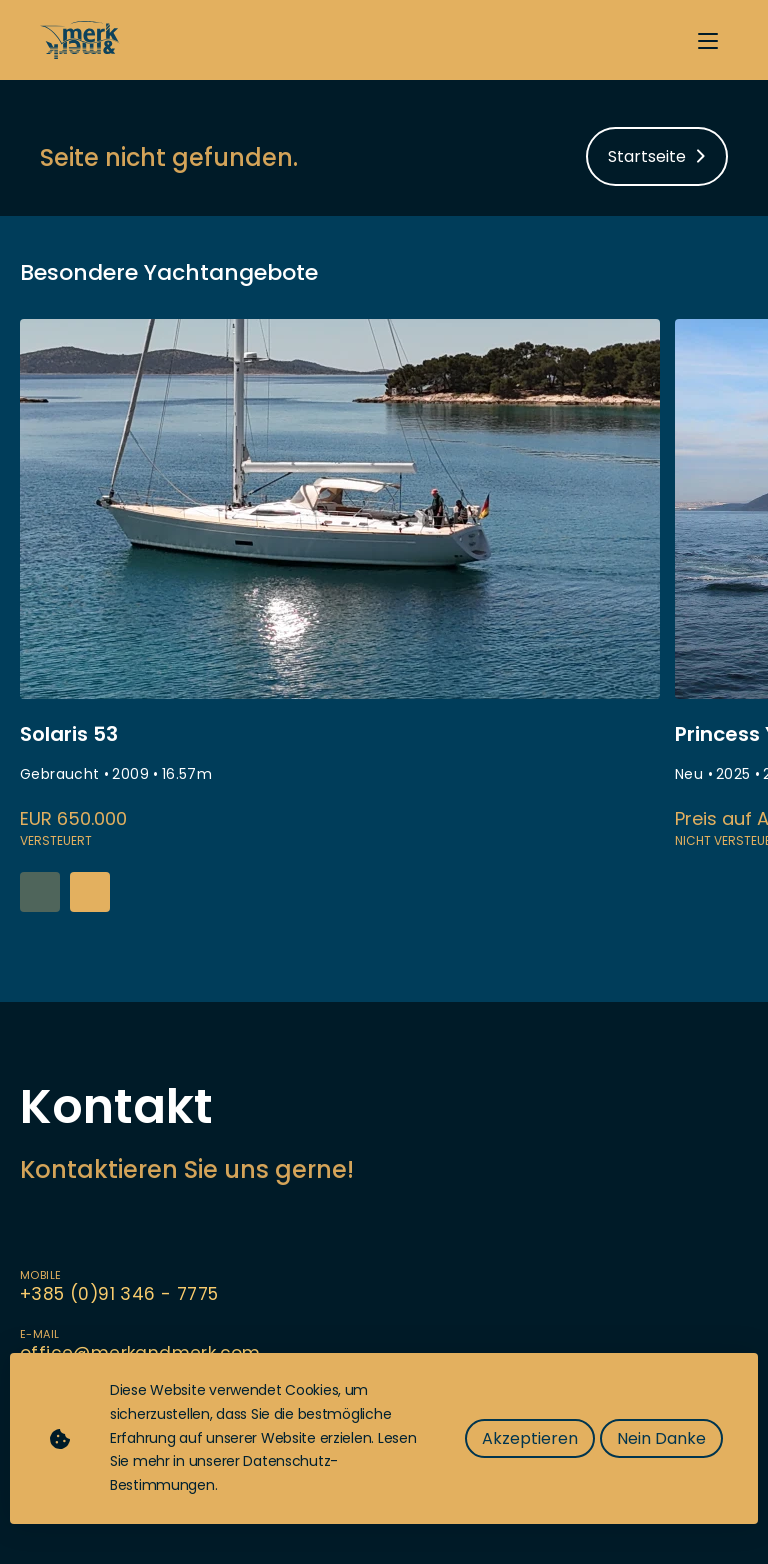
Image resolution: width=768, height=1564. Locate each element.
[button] (90, 892)
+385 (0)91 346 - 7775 (119, 1294)
